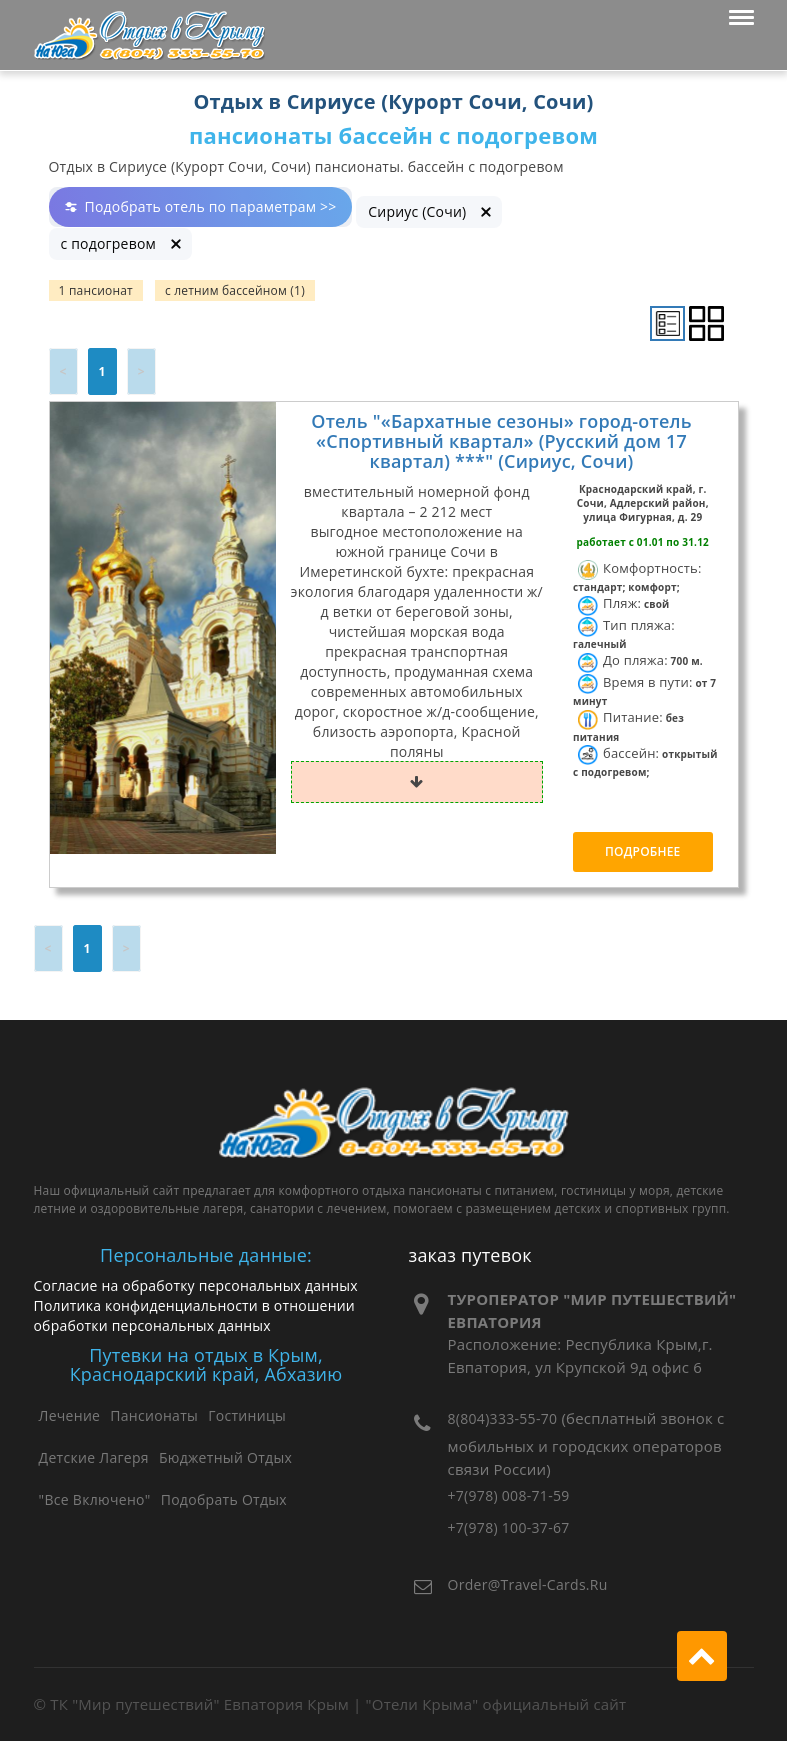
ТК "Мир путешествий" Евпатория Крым (199, 1704)
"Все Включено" (95, 1499)
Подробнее (643, 851)
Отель (501, 441)
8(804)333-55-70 (503, 1418)
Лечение (70, 1415)
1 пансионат (96, 290)
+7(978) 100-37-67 (509, 1527)
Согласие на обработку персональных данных (196, 1285)
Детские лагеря (94, 1457)
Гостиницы (247, 1415)
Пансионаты (154, 1415)
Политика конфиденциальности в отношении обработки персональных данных (194, 1315)
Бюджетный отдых (225, 1457)
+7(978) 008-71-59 (509, 1495)
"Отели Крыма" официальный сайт (496, 1704)
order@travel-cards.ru (528, 1584)
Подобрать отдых (224, 1499)
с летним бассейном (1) (235, 290)
